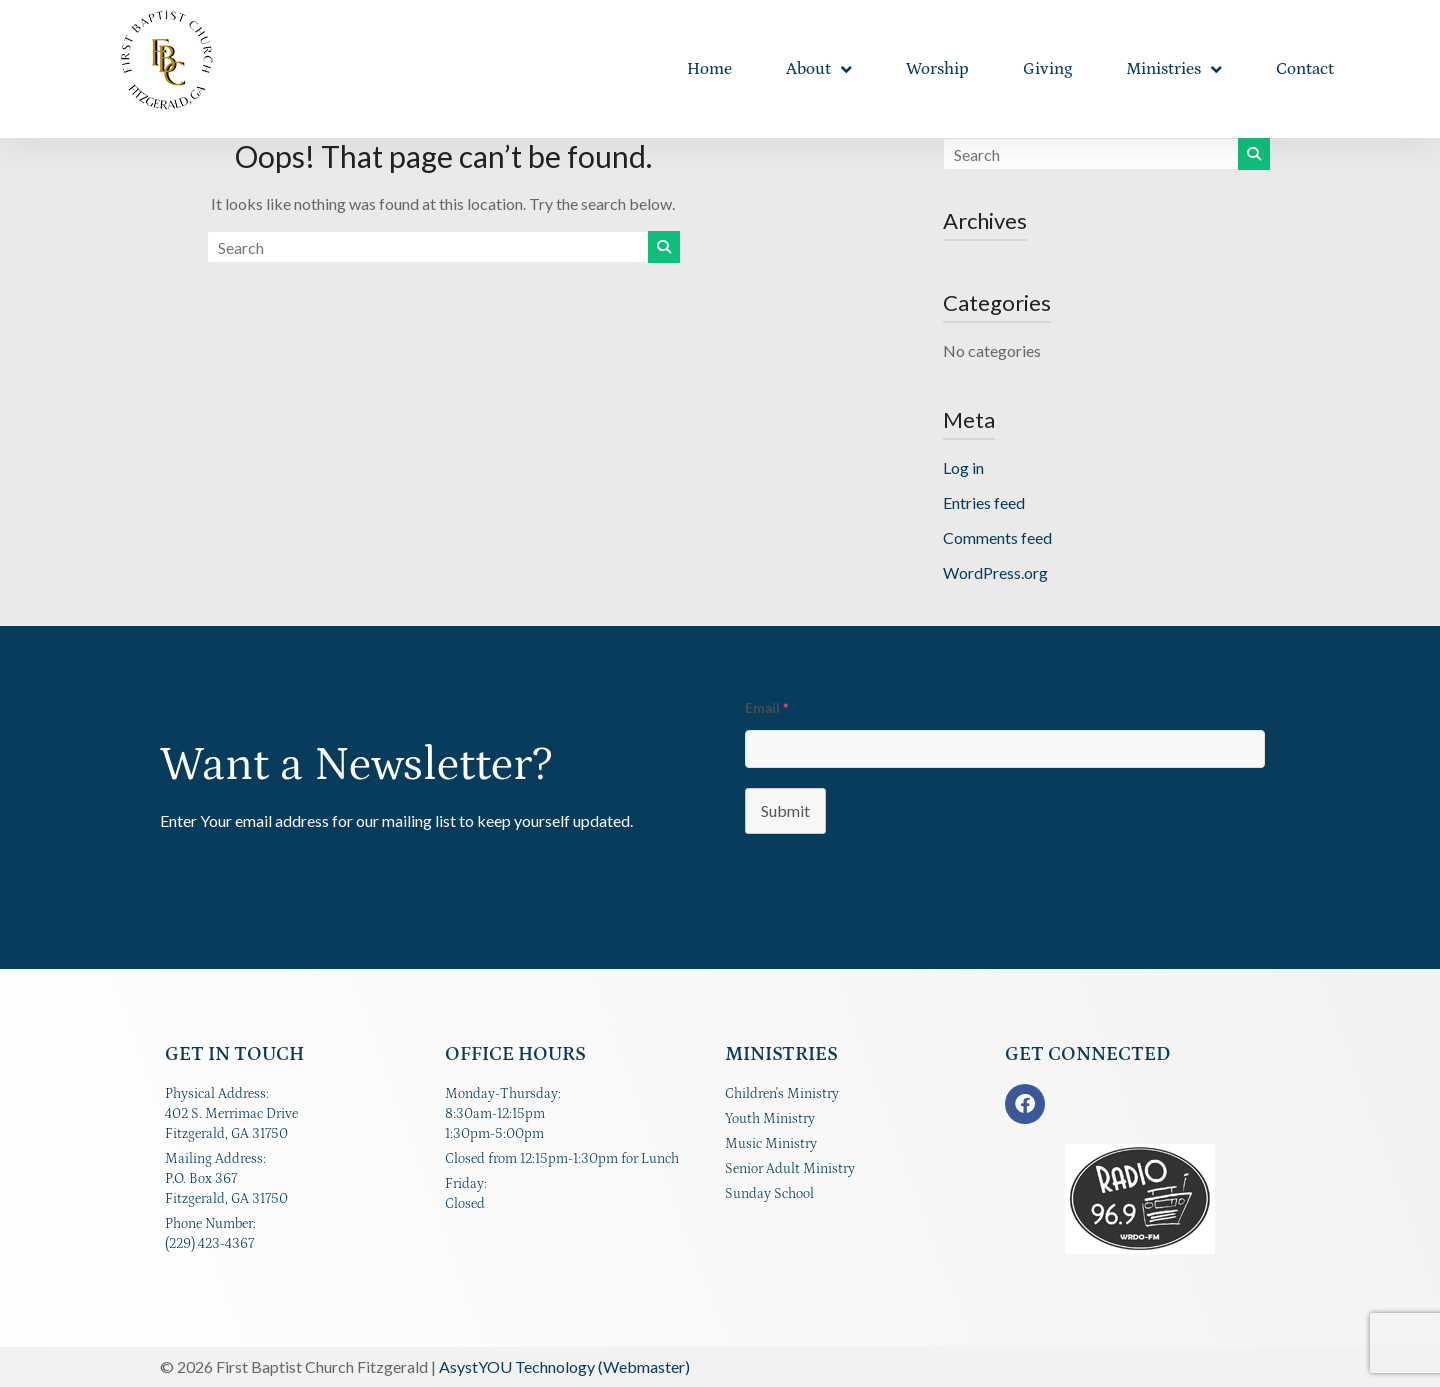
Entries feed (984, 502)
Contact (1305, 69)
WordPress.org (995, 572)
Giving (1047, 69)
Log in (963, 467)
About (819, 69)
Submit (785, 810)
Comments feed (997, 537)
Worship (937, 69)
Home (709, 69)
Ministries (1174, 69)
